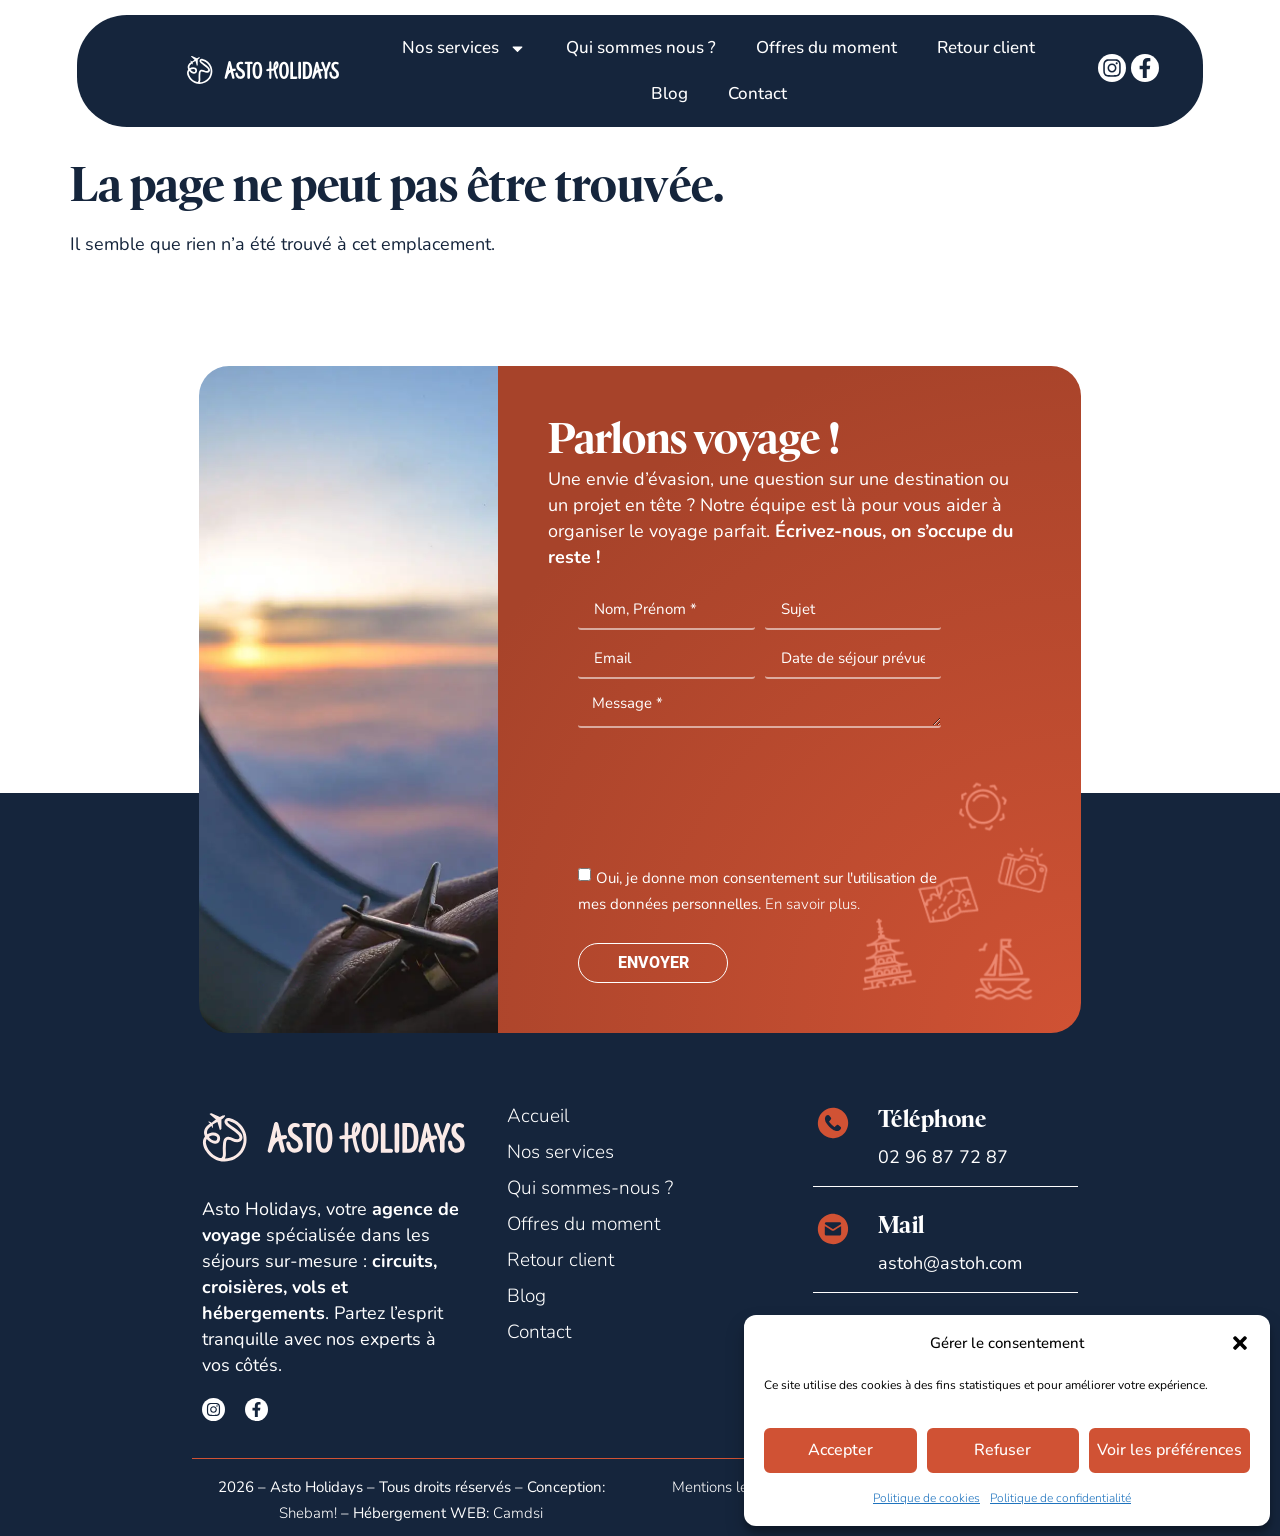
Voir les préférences (1172, 1451)
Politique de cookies (926, 1498)
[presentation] (730, 795)
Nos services (464, 48)
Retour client (986, 47)
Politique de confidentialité (1060, 1498)
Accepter (842, 1451)
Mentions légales (728, 1487)
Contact (757, 93)
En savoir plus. (812, 904)
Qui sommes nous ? (641, 47)
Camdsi (518, 1513)
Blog (669, 93)
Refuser (1006, 1451)
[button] (1240, 1343)
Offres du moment (826, 47)
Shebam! (308, 1513)
